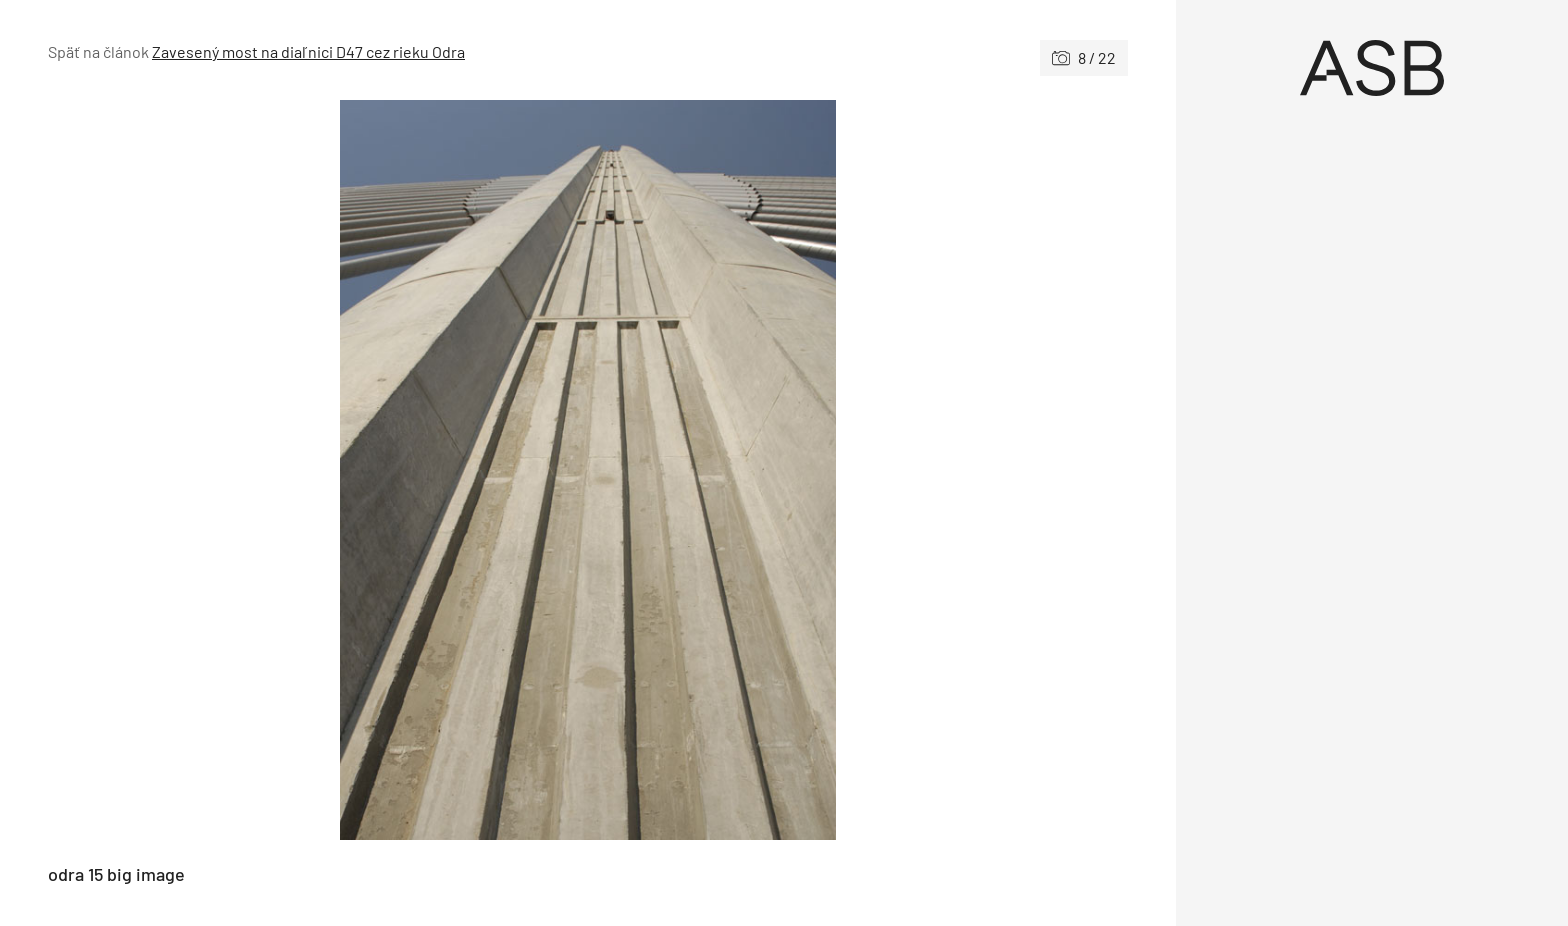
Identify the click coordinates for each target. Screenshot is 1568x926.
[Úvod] (1372, 68)
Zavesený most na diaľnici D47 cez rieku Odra (308, 51)
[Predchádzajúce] (318, 470)
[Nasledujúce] (858, 470)
